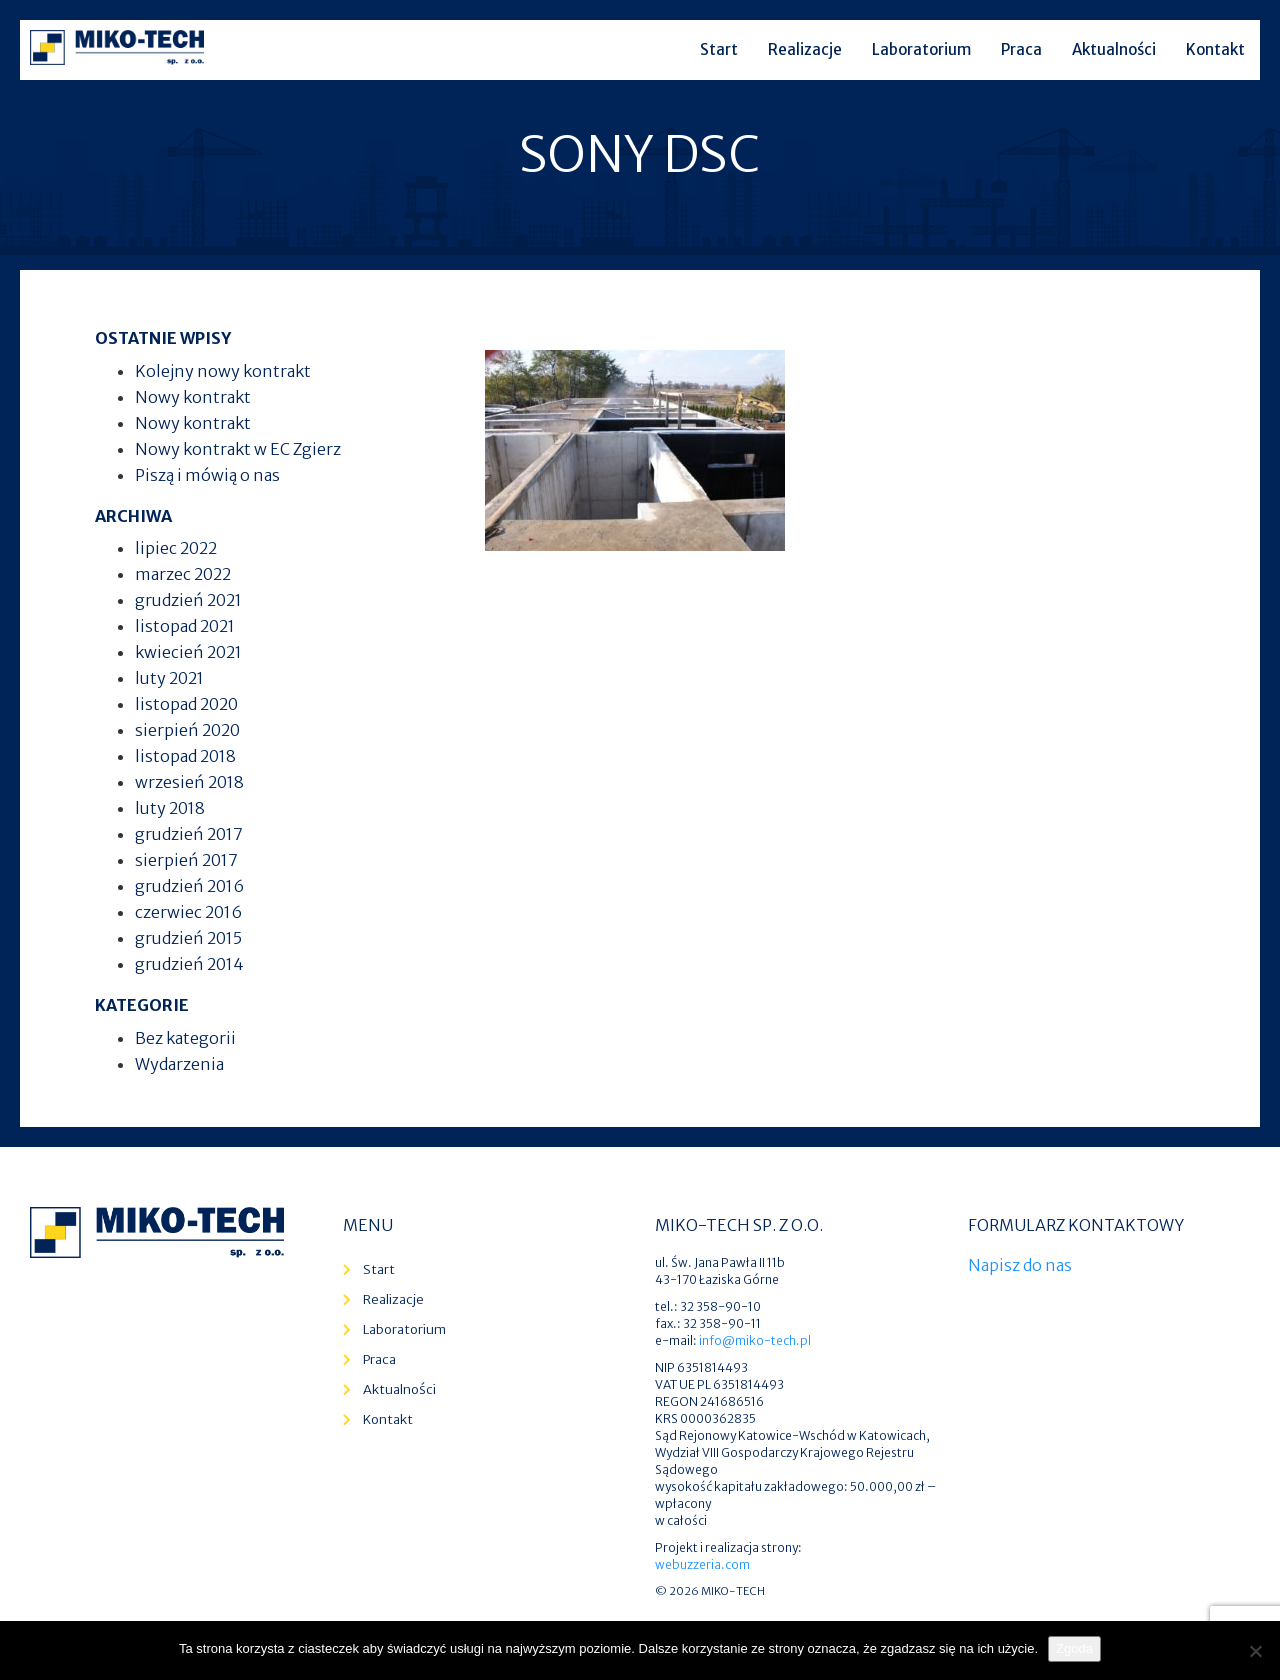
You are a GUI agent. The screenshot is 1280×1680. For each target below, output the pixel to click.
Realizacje (805, 49)
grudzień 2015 (188, 938)
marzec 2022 (183, 574)
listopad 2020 (186, 704)
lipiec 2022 (176, 548)
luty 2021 (169, 678)
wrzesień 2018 (189, 782)
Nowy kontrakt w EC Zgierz (238, 449)
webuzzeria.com (702, 1564)
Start (719, 49)
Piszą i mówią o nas (207, 475)
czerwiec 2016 (188, 912)
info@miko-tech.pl (755, 1340)
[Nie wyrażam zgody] (1255, 1651)
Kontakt (1215, 49)
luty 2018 (170, 808)
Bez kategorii (185, 1038)
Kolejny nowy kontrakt (223, 371)
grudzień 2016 (189, 886)
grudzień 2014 (189, 964)
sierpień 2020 (187, 730)
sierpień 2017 (186, 860)
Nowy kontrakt (193, 397)
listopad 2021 (185, 626)
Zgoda (1074, 1648)
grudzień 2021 (188, 600)
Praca (1021, 49)
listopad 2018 (185, 756)
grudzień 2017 (189, 834)
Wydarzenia (179, 1064)
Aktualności (1114, 49)
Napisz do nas (1020, 1265)
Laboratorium (921, 49)
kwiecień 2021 (188, 652)
